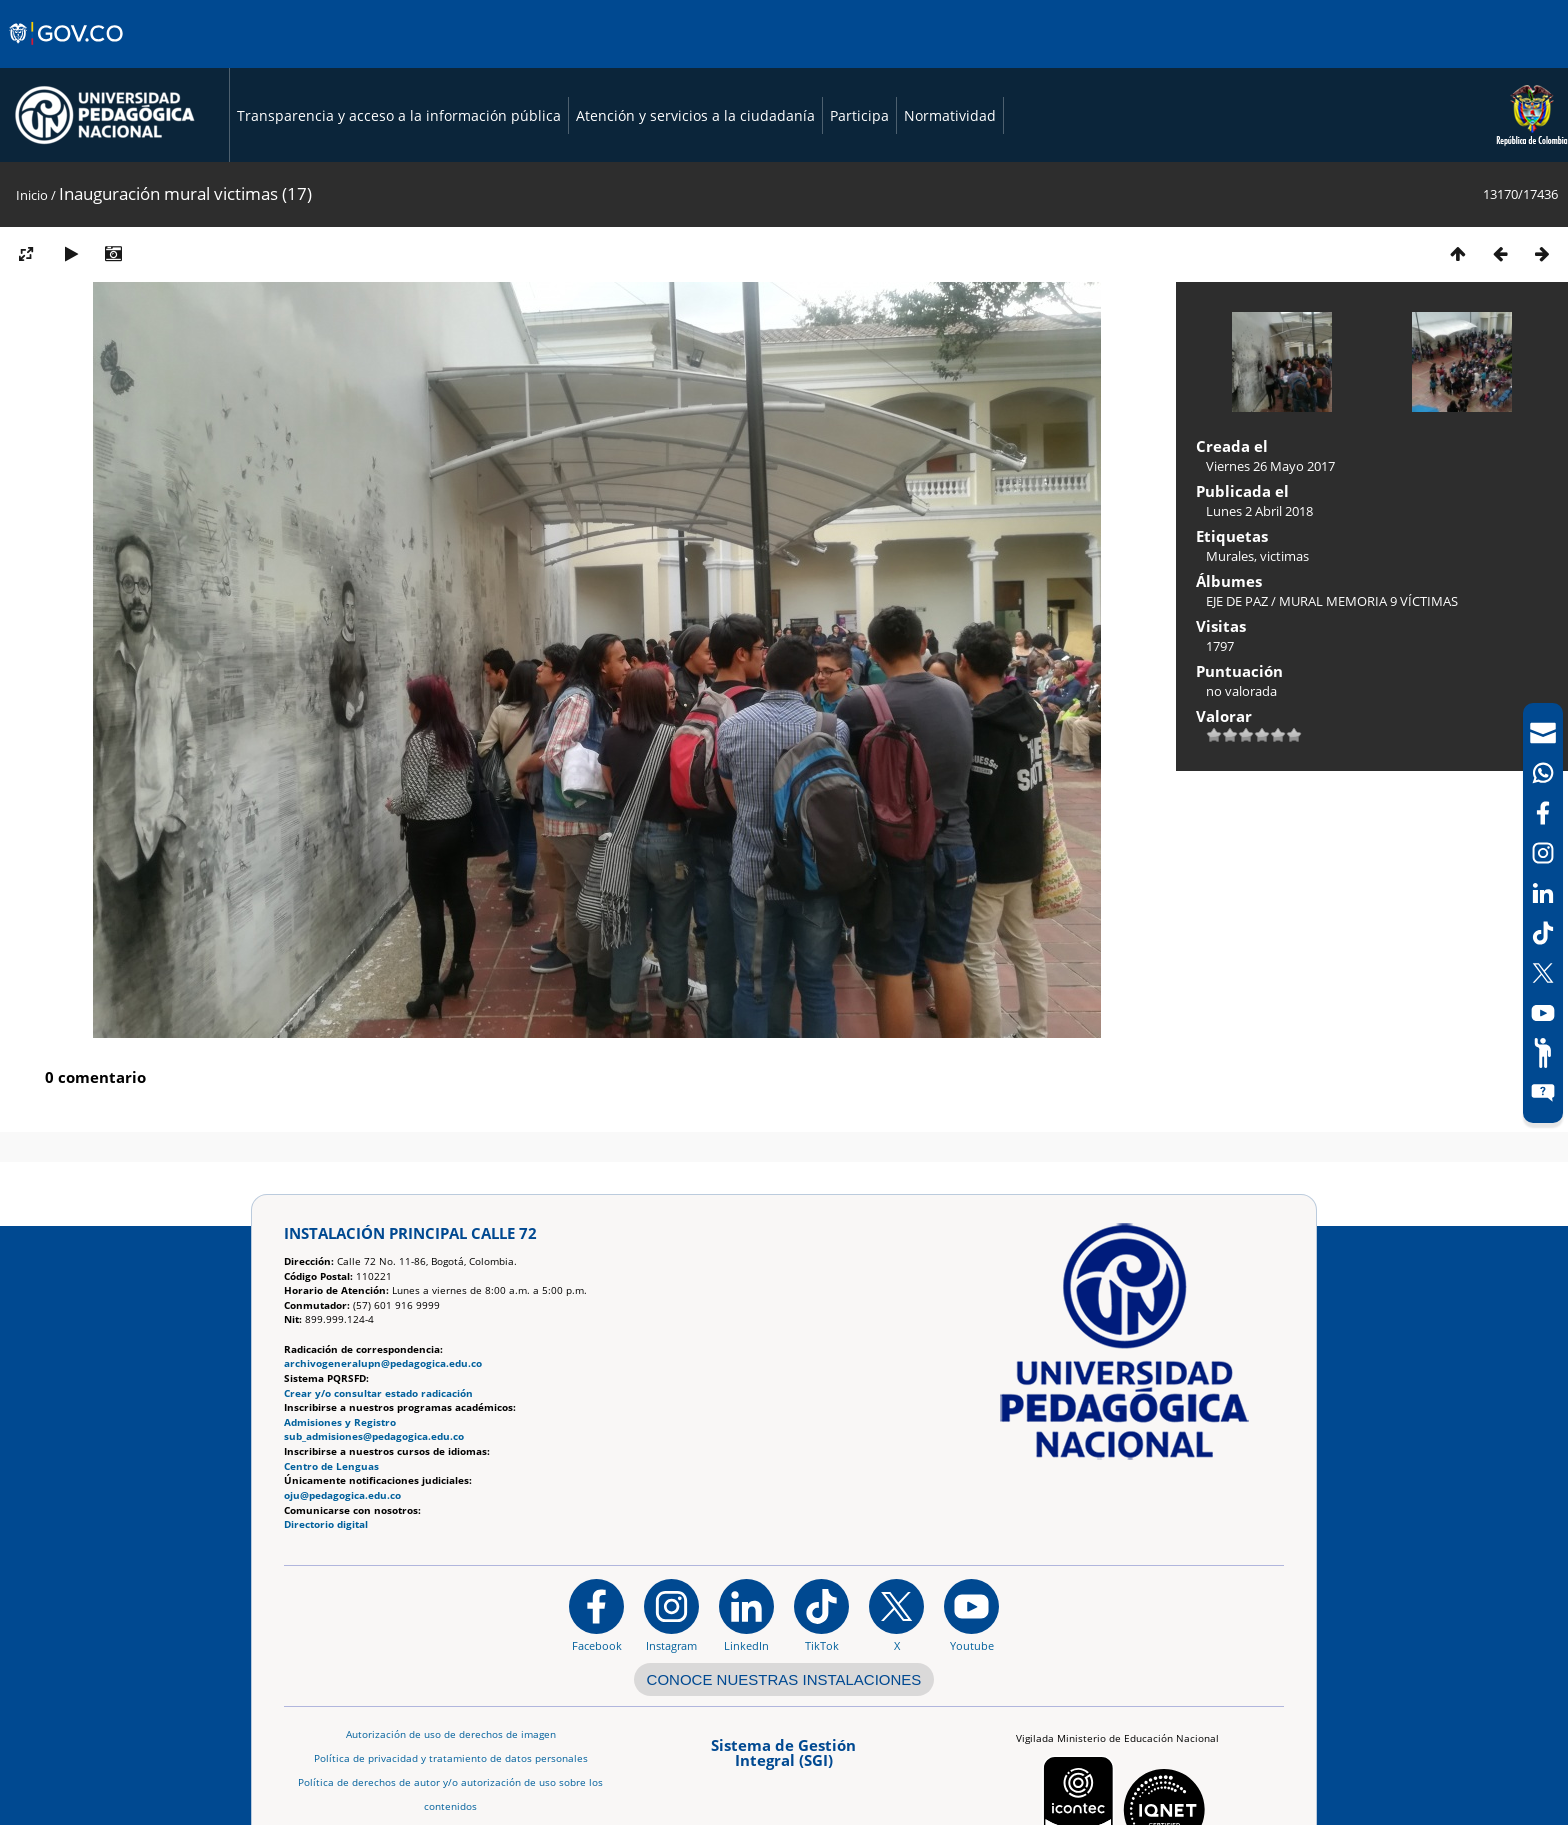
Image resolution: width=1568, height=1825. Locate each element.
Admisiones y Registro (340, 1422)
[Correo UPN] (1543, 733)
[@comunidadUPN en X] (896, 1615)
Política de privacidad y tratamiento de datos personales (451, 1758)
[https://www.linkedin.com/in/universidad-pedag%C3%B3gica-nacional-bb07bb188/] (746, 1615)
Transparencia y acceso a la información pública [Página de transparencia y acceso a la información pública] (399, 115)
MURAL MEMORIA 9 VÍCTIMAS (1368, 601)
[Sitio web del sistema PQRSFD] (1543, 1093)
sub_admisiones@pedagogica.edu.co (374, 1436)
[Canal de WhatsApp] (1543, 773)
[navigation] (1543, 913)
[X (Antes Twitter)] (1543, 973)
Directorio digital (326, 1524)
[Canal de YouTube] (1543, 1013)
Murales (1230, 556)
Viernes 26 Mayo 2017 (1270, 466)
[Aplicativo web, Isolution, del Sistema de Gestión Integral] (784, 1759)
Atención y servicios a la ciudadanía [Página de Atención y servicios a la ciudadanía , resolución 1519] (695, 115)
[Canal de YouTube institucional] (971, 1615)
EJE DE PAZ (1237, 601)
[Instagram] (671, 1615)
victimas (1284, 556)
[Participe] (1543, 1053)
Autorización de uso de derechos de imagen (451, 1734)
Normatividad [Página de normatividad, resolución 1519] (950, 115)
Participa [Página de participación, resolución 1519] (859, 115)
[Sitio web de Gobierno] (67, 53)
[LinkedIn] (1543, 893)
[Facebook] (1543, 813)
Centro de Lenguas (331, 1466)
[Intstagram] (1543, 853)
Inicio (32, 195)
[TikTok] (1543, 933)
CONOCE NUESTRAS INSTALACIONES (784, 1679)
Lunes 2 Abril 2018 (1259, 511)
